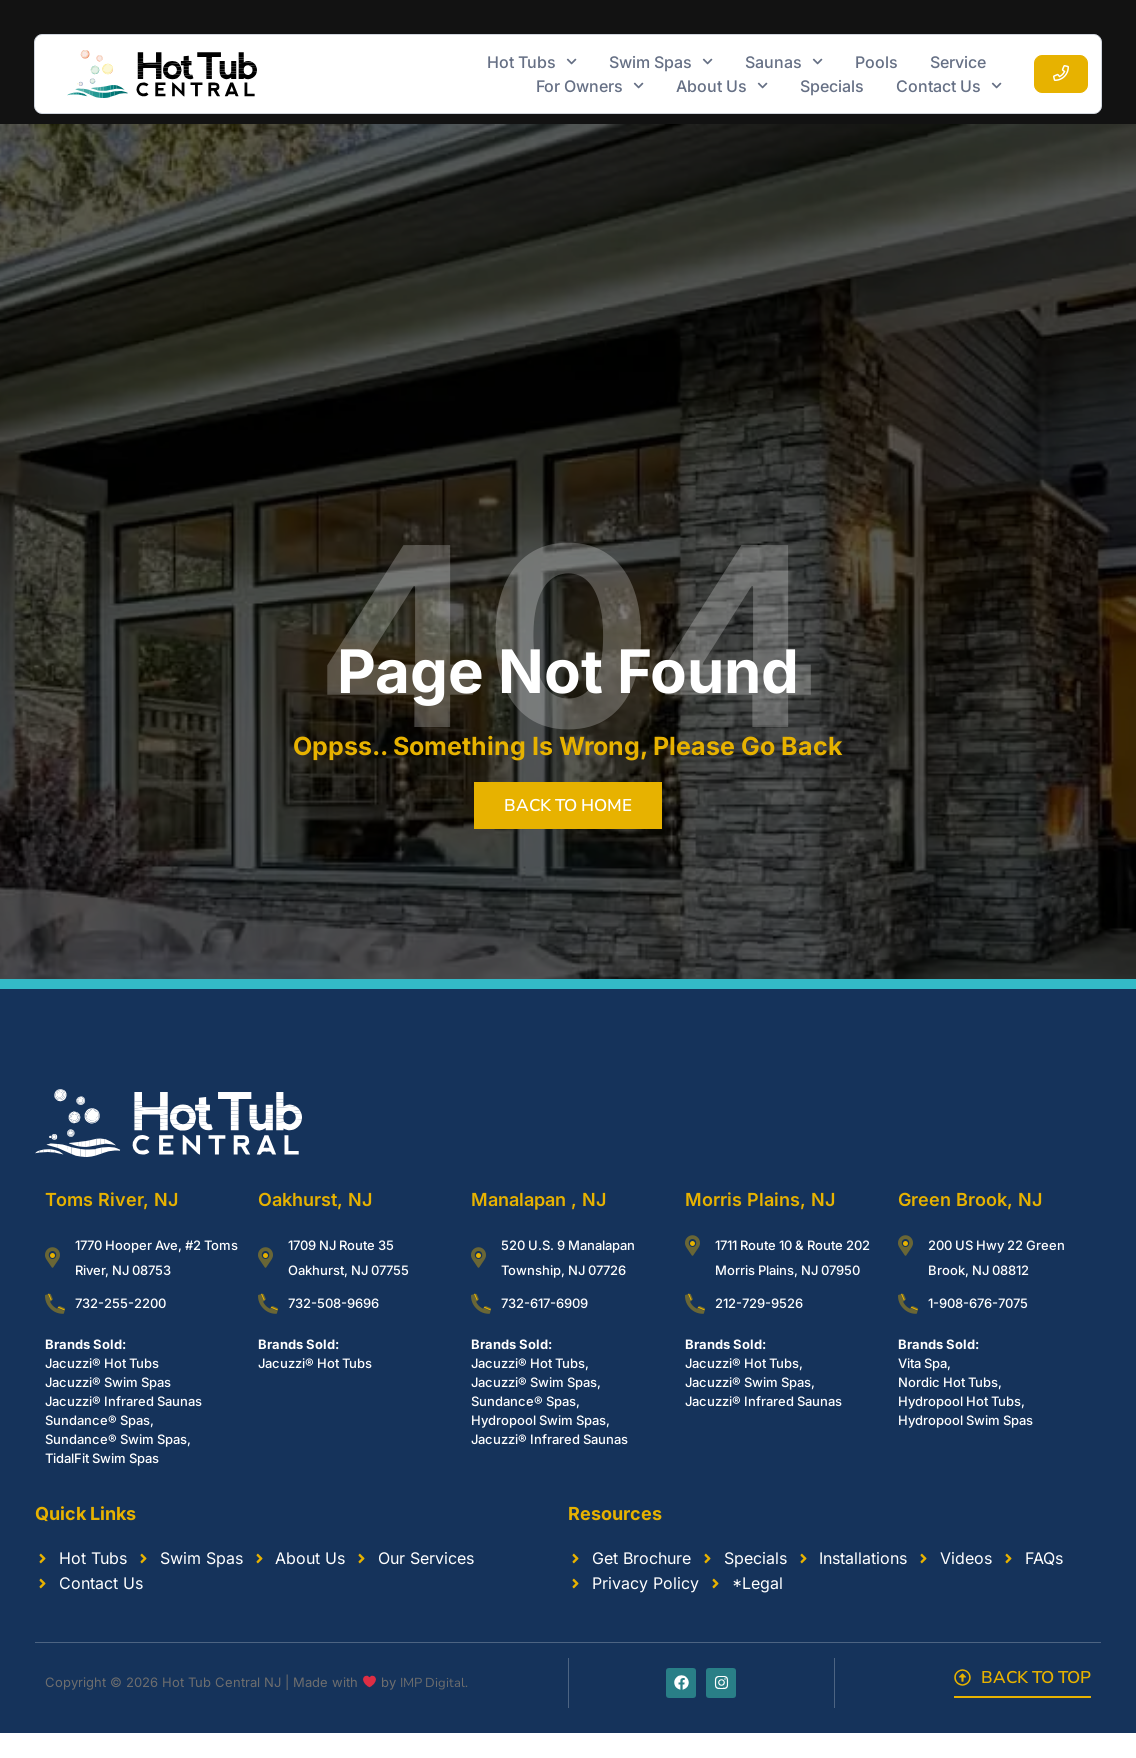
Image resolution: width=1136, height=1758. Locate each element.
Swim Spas (661, 62)
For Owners (590, 86)
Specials (832, 86)
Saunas (784, 62)
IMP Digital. (434, 1683)
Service (958, 62)
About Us (722, 86)
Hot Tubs (532, 62)
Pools (876, 62)
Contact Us (949, 86)
